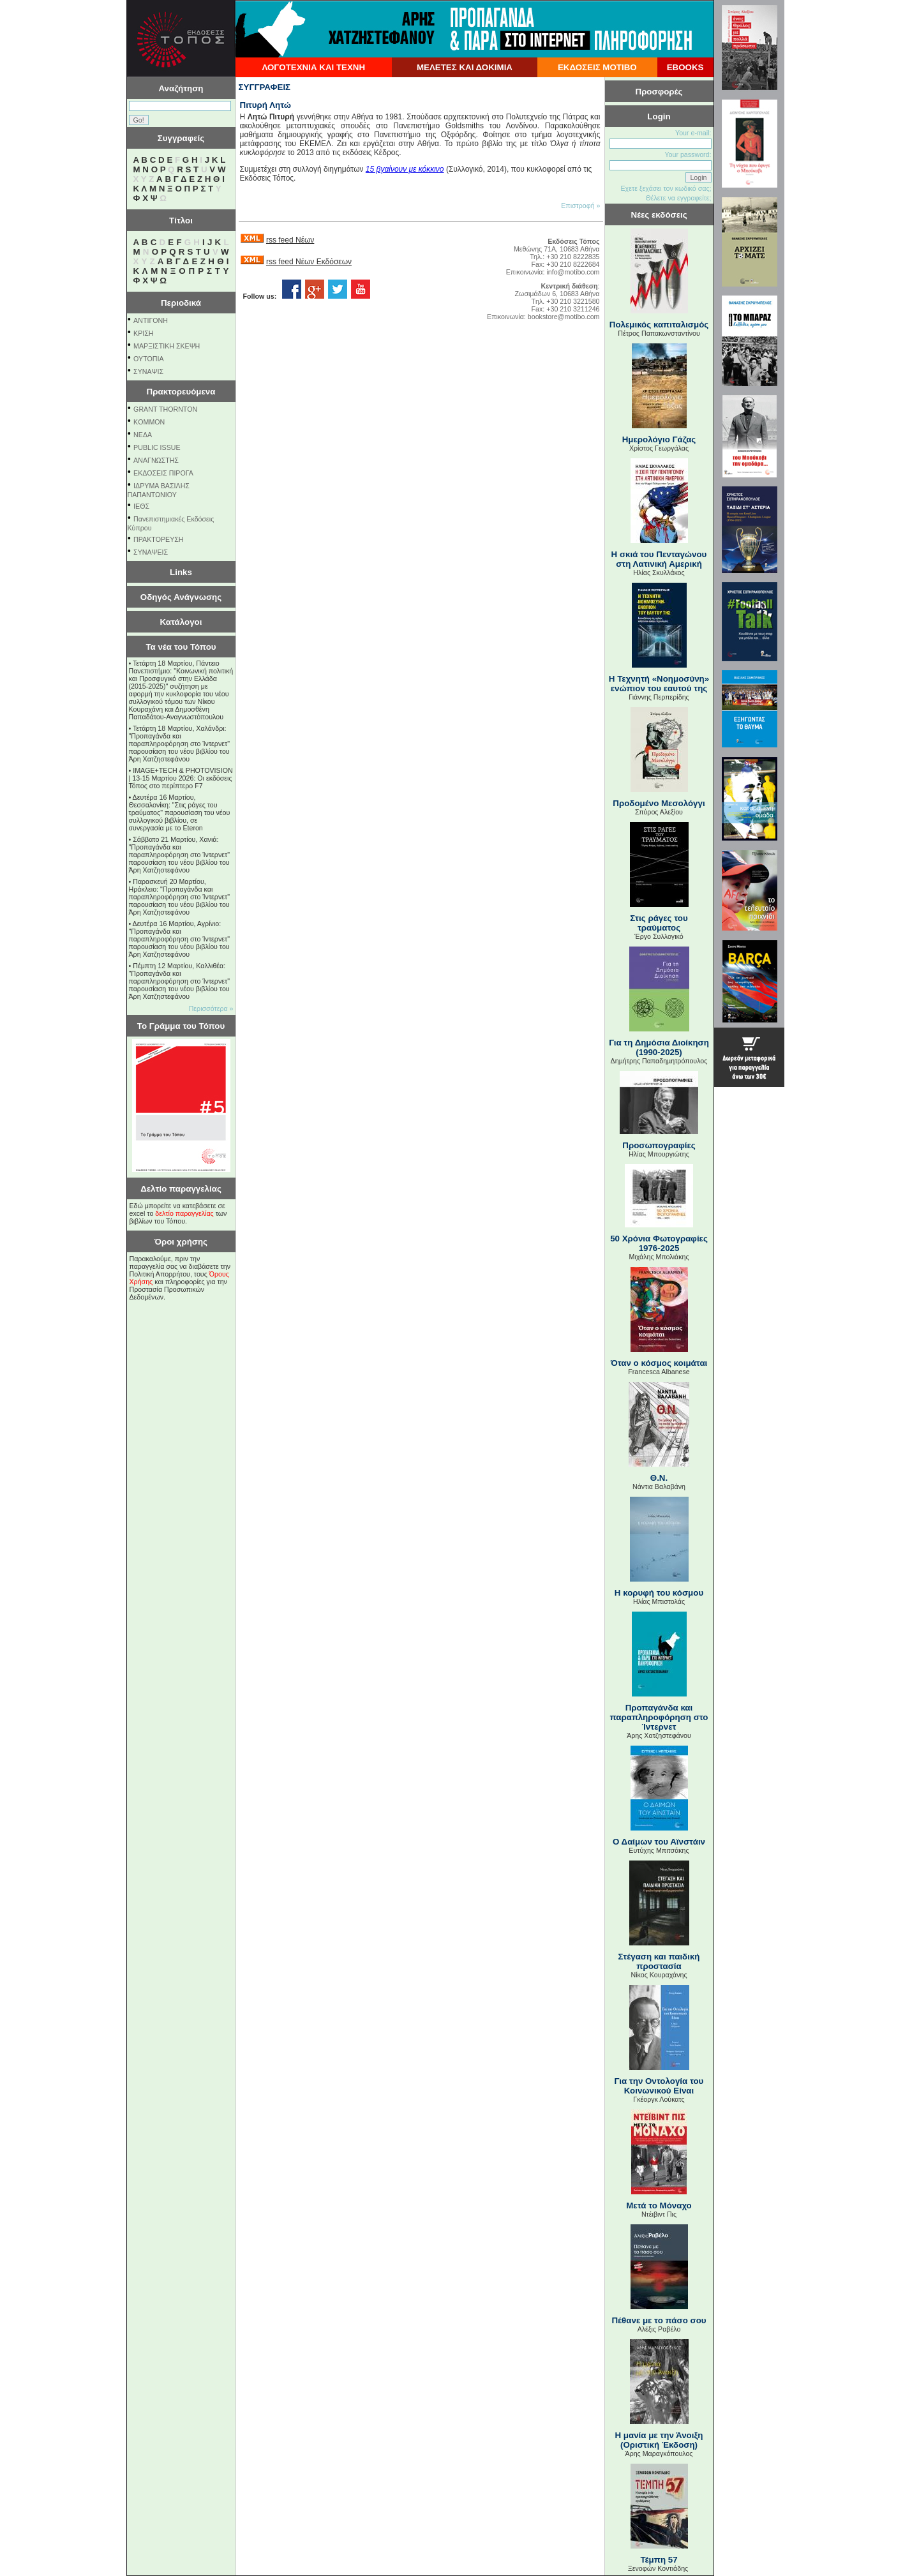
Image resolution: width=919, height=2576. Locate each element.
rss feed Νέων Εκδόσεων (309, 261)
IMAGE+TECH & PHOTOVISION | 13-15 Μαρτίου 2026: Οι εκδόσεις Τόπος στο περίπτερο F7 (181, 778)
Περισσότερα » (211, 1008)
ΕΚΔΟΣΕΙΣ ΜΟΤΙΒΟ (597, 67)
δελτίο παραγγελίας (184, 1213)
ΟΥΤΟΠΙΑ (148, 359)
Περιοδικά (181, 303)
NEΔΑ (142, 434)
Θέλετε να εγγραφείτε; (678, 198)
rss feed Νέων (290, 240)
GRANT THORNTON (165, 409)
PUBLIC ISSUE (156, 447)
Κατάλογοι (181, 622)
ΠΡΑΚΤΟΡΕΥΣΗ (158, 539)
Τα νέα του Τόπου (181, 647)
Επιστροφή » (580, 205)
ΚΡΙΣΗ (143, 333)
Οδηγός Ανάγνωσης (180, 597)
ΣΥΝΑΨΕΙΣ (150, 552)
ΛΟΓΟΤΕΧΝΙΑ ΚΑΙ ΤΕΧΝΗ (313, 67)
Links (181, 572)
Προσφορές (659, 91)
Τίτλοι (181, 220)
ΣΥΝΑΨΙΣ (148, 371)
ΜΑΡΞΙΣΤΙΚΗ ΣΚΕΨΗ (166, 346)
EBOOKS (685, 67)
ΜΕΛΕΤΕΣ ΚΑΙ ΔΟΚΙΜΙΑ (464, 67)
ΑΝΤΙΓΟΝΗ (150, 320)
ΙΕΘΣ (141, 506)
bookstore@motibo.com (564, 316)
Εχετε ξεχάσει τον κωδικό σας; (665, 188)
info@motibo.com (572, 272)
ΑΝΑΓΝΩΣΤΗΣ (156, 460)
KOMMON (149, 422)
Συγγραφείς (181, 138)
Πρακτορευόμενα (181, 391)
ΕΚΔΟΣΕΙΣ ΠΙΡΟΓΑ (163, 473)
